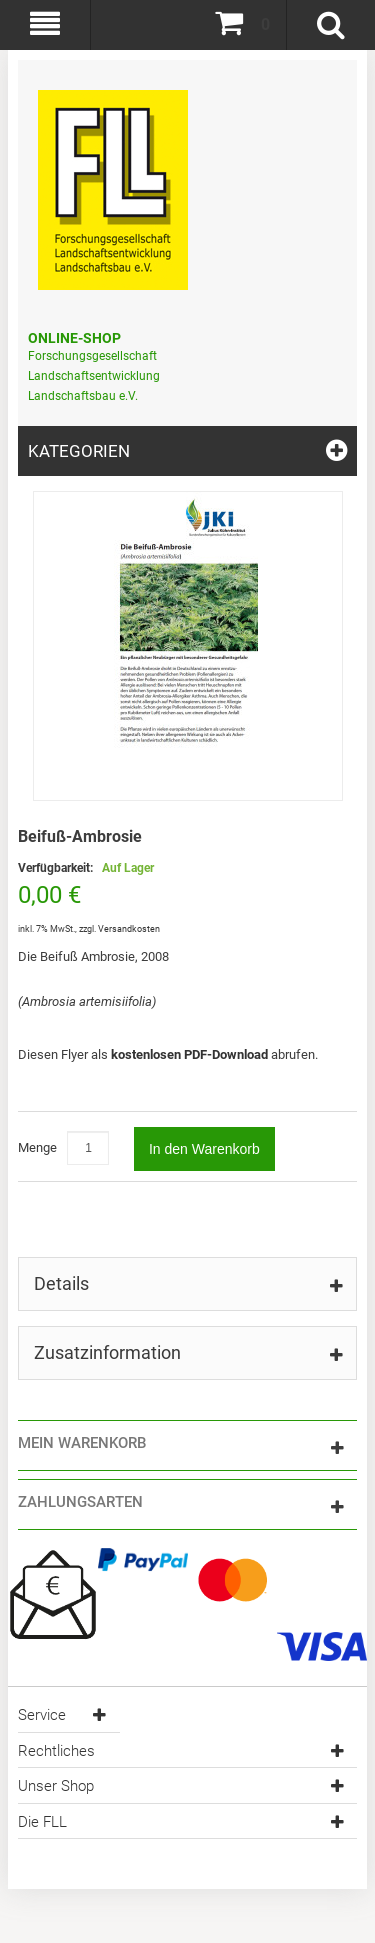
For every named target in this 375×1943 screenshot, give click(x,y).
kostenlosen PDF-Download (191, 1054)
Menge (37, 1147)
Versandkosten (129, 929)
